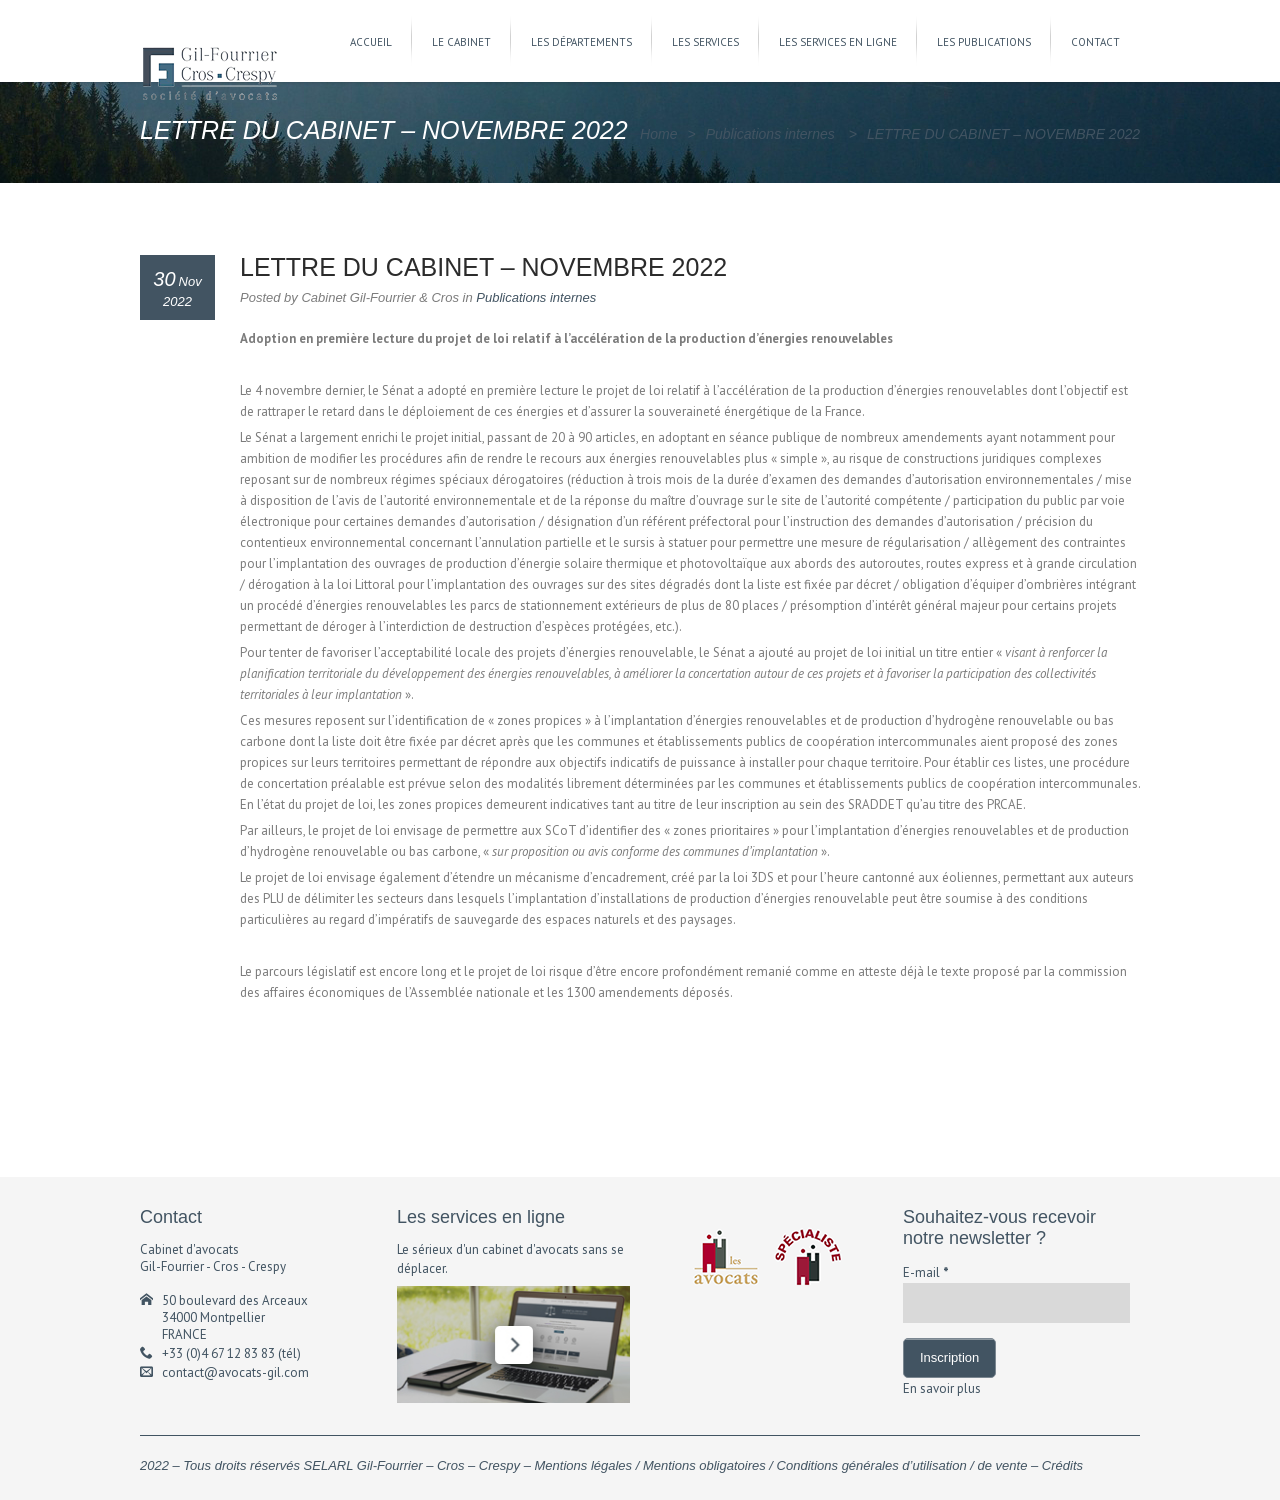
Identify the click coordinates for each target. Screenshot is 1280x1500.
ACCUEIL (371, 42)
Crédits (1062, 1465)
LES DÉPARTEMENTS (581, 42)
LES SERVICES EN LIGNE (838, 42)
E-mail (926, 1272)
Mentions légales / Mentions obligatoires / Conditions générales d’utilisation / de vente (781, 1465)
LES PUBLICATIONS (984, 42)
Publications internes (770, 134)
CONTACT (1095, 42)
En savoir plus (942, 1388)
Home (658, 134)
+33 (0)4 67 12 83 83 (218, 1353)
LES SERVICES (705, 42)
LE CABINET (461, 42)
